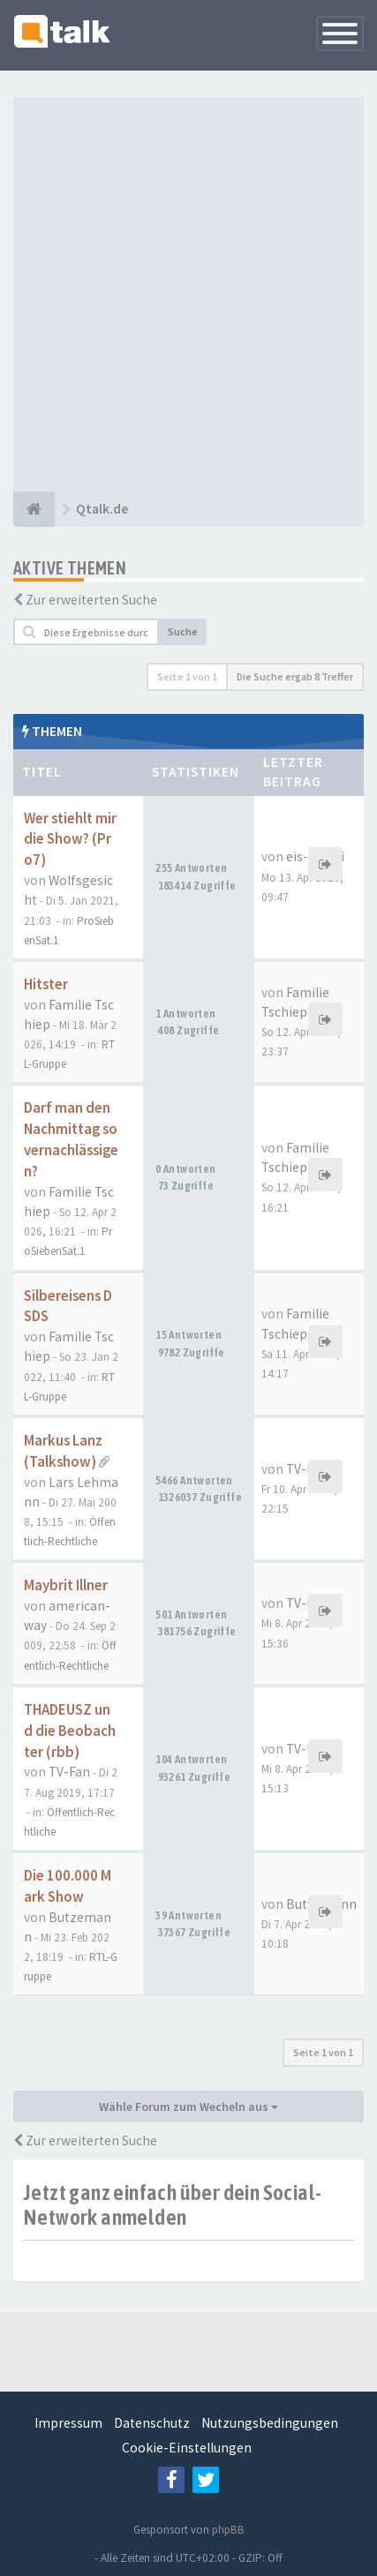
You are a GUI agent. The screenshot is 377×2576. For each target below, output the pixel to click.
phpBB (228, 2529)
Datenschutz (152, 2423)
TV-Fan (307, 1469)
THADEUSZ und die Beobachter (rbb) (70, 1731)
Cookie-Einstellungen (187, 2447)
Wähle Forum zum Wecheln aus (188, 2106)
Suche (183, 631)
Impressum (68, 2423)
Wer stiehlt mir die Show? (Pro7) (70, 839)
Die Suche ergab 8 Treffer (295, 676)
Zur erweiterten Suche (91, 599)
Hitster (46, 984)
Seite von (187, 676)
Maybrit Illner (66, 1585)
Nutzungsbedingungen (269, 2423)
